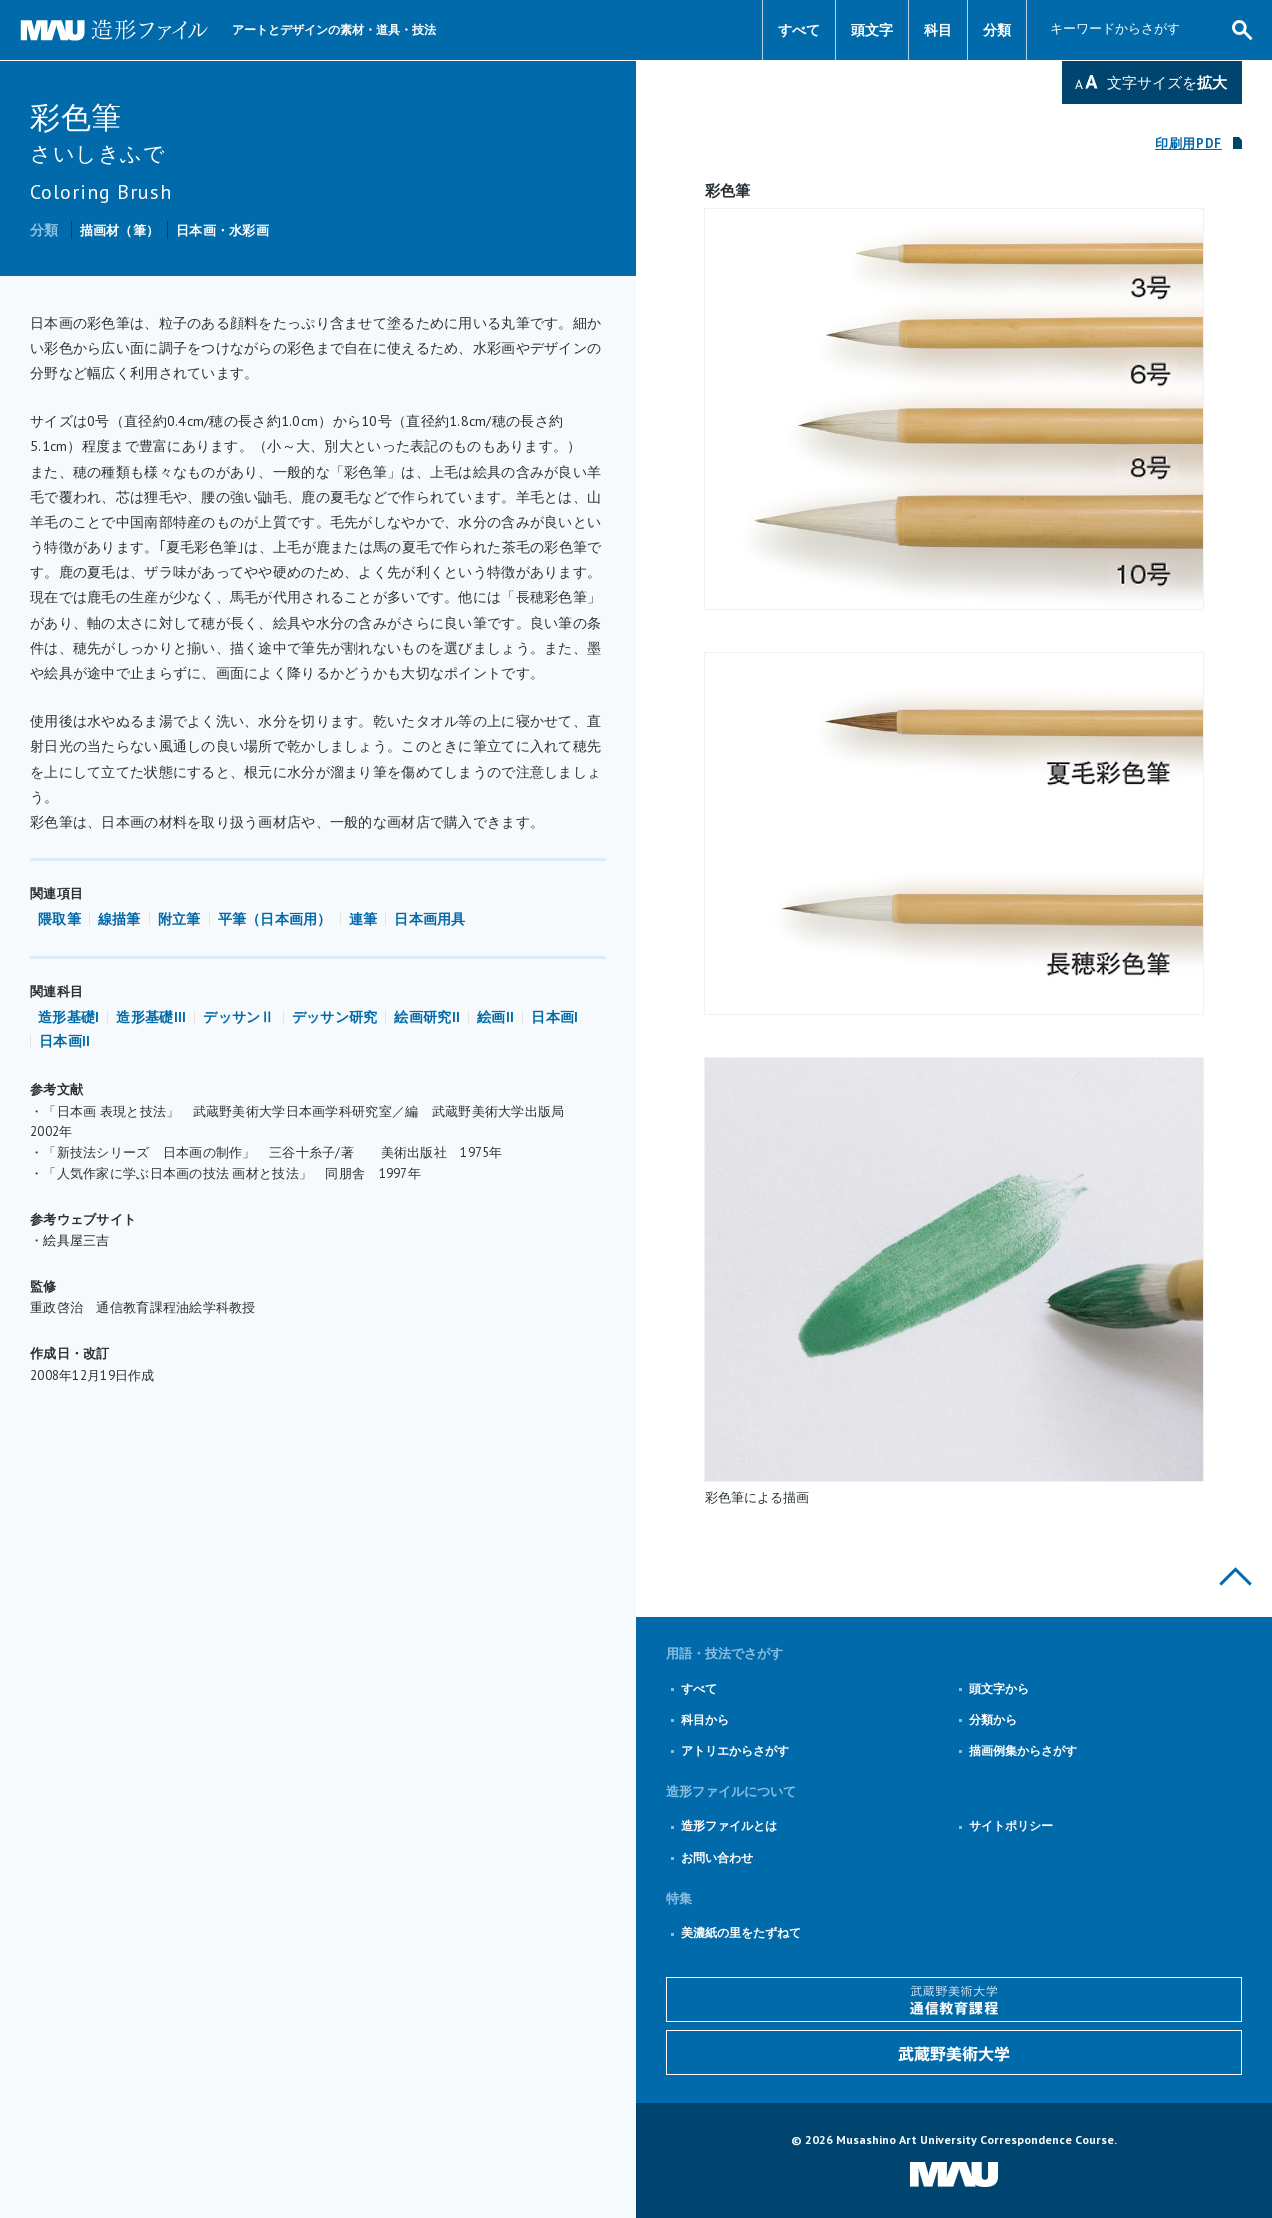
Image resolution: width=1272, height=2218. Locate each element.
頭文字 (872, 30)
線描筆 (119, 919)
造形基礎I (68, 1017)
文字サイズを (1167, 82)
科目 (938, 30)
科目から (705, 1719)
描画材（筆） (120, 230)
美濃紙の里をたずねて (741, 1932)
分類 (997, 30)
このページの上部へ (1235, 1576)
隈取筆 (59, 919)
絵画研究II (427, 1017)
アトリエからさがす (735, 1750)
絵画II (495, 1017)
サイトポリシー (1011, 1825)
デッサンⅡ (238, 1017)
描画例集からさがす (1023, 1750)
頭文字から (999, 1688)
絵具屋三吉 (76, 1240)
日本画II (64, 1041)
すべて (799, 30)
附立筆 (179, 919)
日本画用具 (429, 919)
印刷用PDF (1188, 143)
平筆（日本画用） (275, 919)
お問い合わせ (717, 1857)
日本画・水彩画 (222, 230)
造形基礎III (151, 1017)
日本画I (554, 1017)
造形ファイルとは (729, 1825)
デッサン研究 (335, 1017)
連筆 (363, 919)
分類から (993, 1719)
